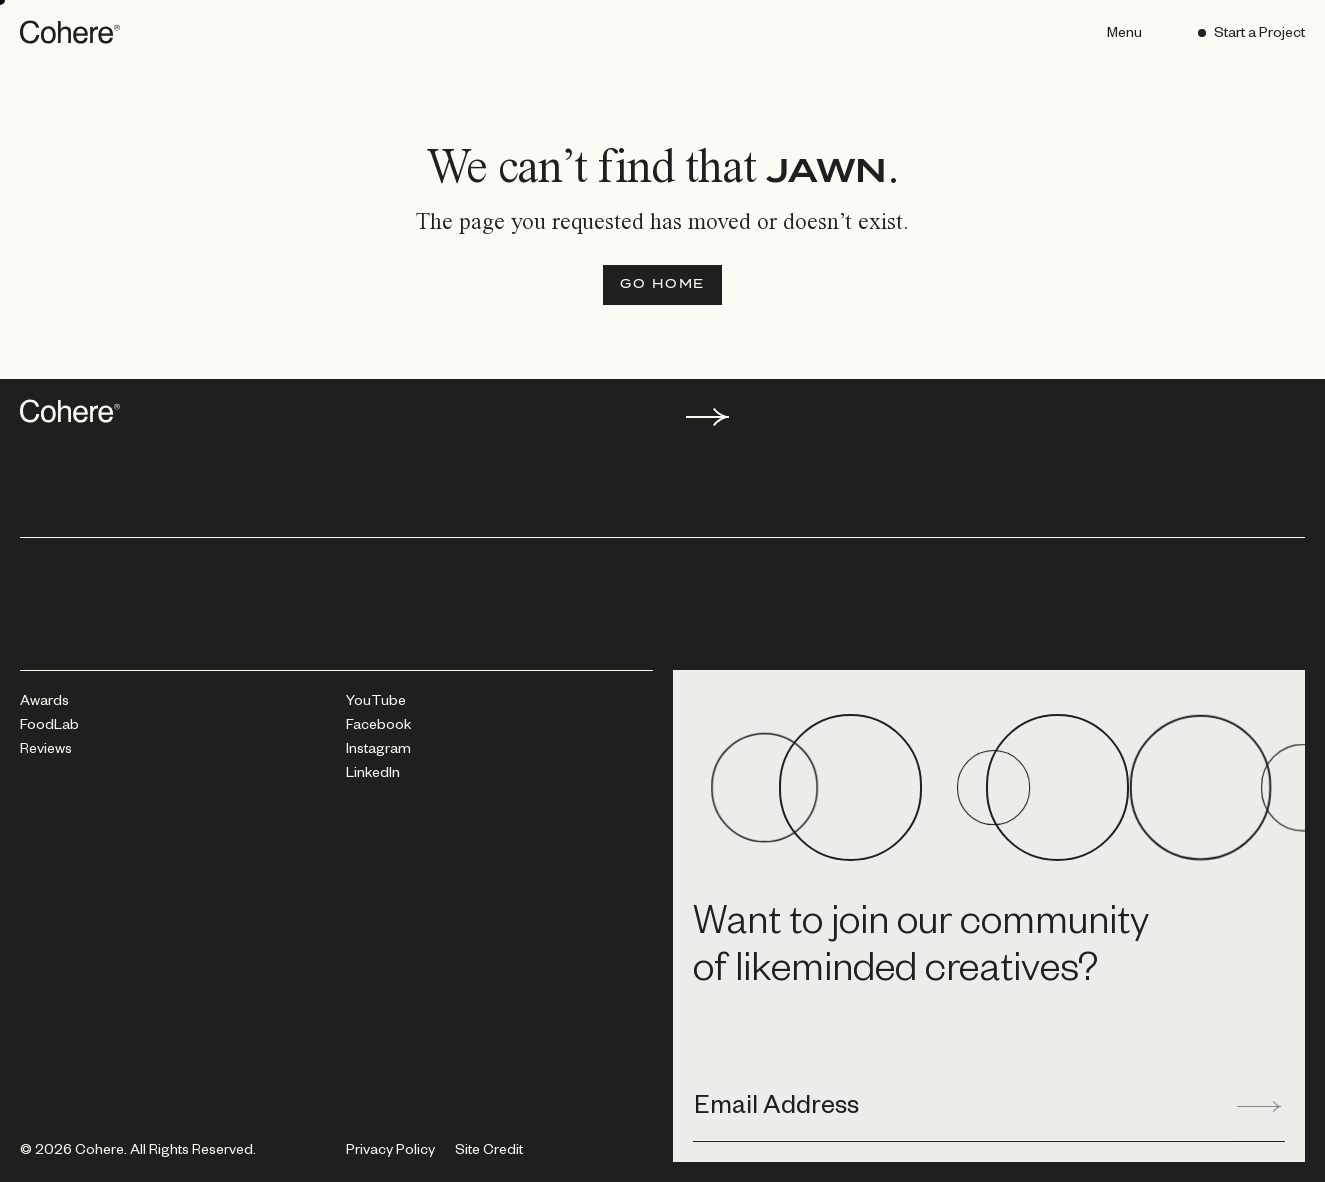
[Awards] (44, 703)
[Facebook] (378, 727)
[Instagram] (378, 751)
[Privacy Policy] (390, 1152)
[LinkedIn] (373, 775)
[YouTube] (376, 703)
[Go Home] (662, 285)
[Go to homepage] (72, 32)
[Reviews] (46, 751)
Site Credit (489, 1152)
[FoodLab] (49, 727)
